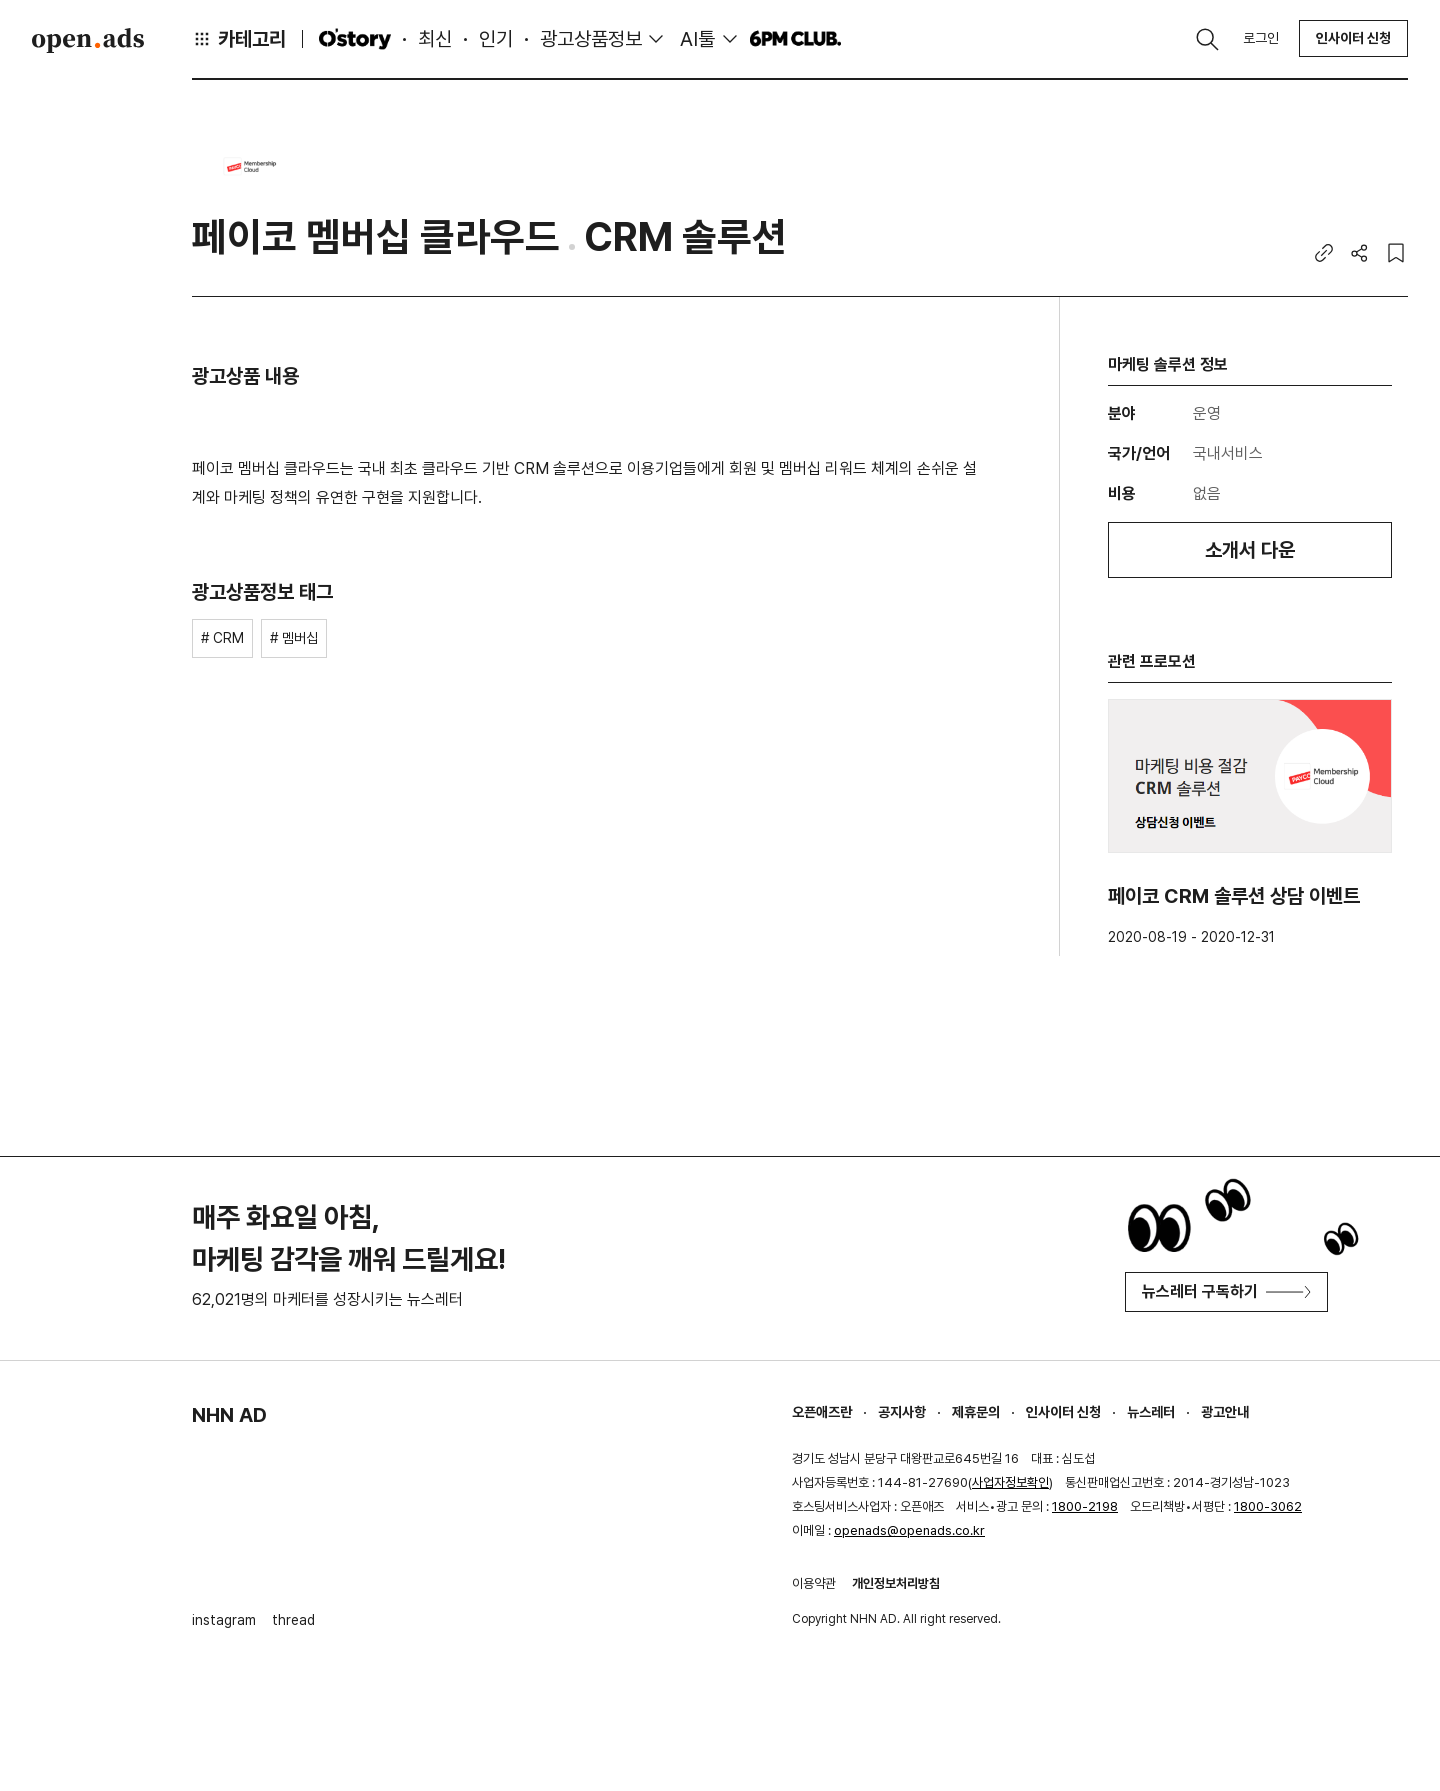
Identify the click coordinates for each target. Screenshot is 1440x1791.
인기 (496, 39)
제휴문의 (976, 1412)
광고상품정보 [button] (591, 39)
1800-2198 (1085, 1506)
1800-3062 (1268, 1506)
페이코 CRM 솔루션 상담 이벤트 (1234, 896)
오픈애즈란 (822, 1412)
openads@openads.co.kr (909, 1530)
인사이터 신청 (1353, 38)
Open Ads (88, 40)
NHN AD (229, 1415)
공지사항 (902, 1412)
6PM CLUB (795, 39)
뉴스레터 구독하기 (1226, 1291)
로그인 (1261, 38)
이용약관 (814, 1583)
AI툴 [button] (697, 39)
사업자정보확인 (1010, 1482)
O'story (355, 39)
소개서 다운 (1250, 550)
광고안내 (1225, 1412)
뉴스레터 (1151, 1412)
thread (293, 1620)
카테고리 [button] (239, 39)
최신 (435, 39)
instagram (224, 1620)
